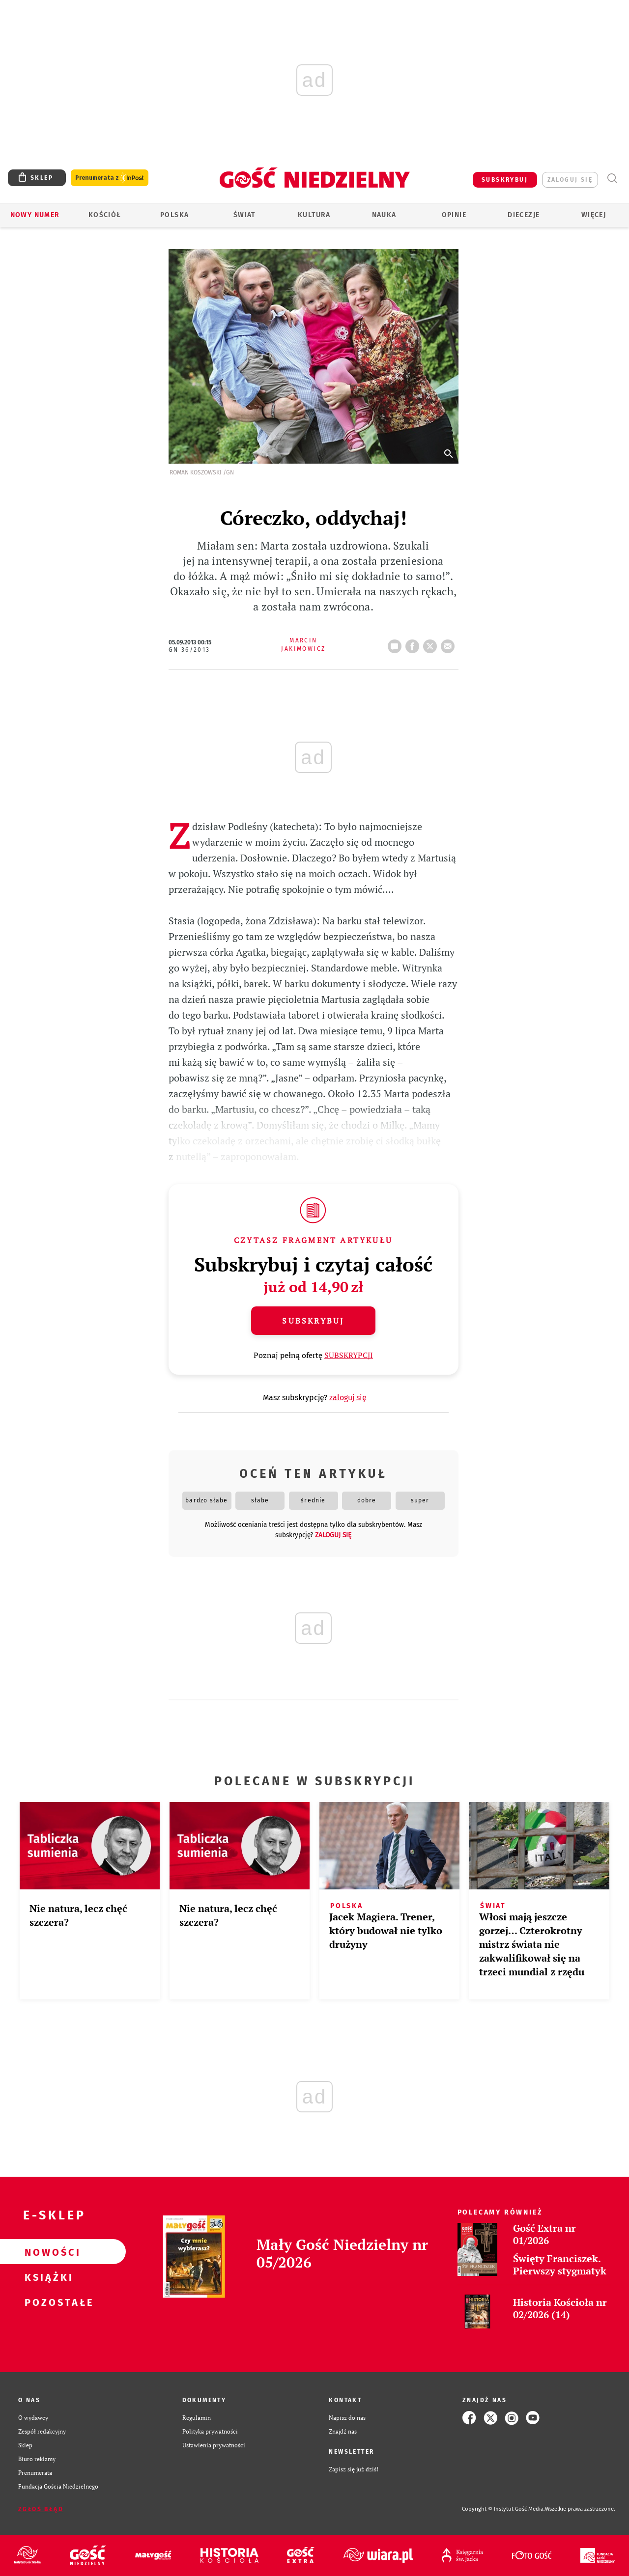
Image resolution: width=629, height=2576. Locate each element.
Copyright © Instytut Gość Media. (503, 2509)
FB (414, 643)
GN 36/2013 (189, 649)
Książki (47, 2276)
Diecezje (524, 215)
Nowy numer (35, 215)
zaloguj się (570, 179)
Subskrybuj (313, 1320)
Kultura (314, 215)
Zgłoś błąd (40, 2509)
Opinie (454, 215)
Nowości (47, 2251)
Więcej (593, 215)
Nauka (384, 215)
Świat (244, 215)
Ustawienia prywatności (213, 2445)
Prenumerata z (109, 178)
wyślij (449, 643)
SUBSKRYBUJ (505, 179)
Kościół (104, 215)
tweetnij (432, 643)
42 (396, 643)
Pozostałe (47, 2302)
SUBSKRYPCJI (348, 1355)
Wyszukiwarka (612, 178)
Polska (174, 215)
